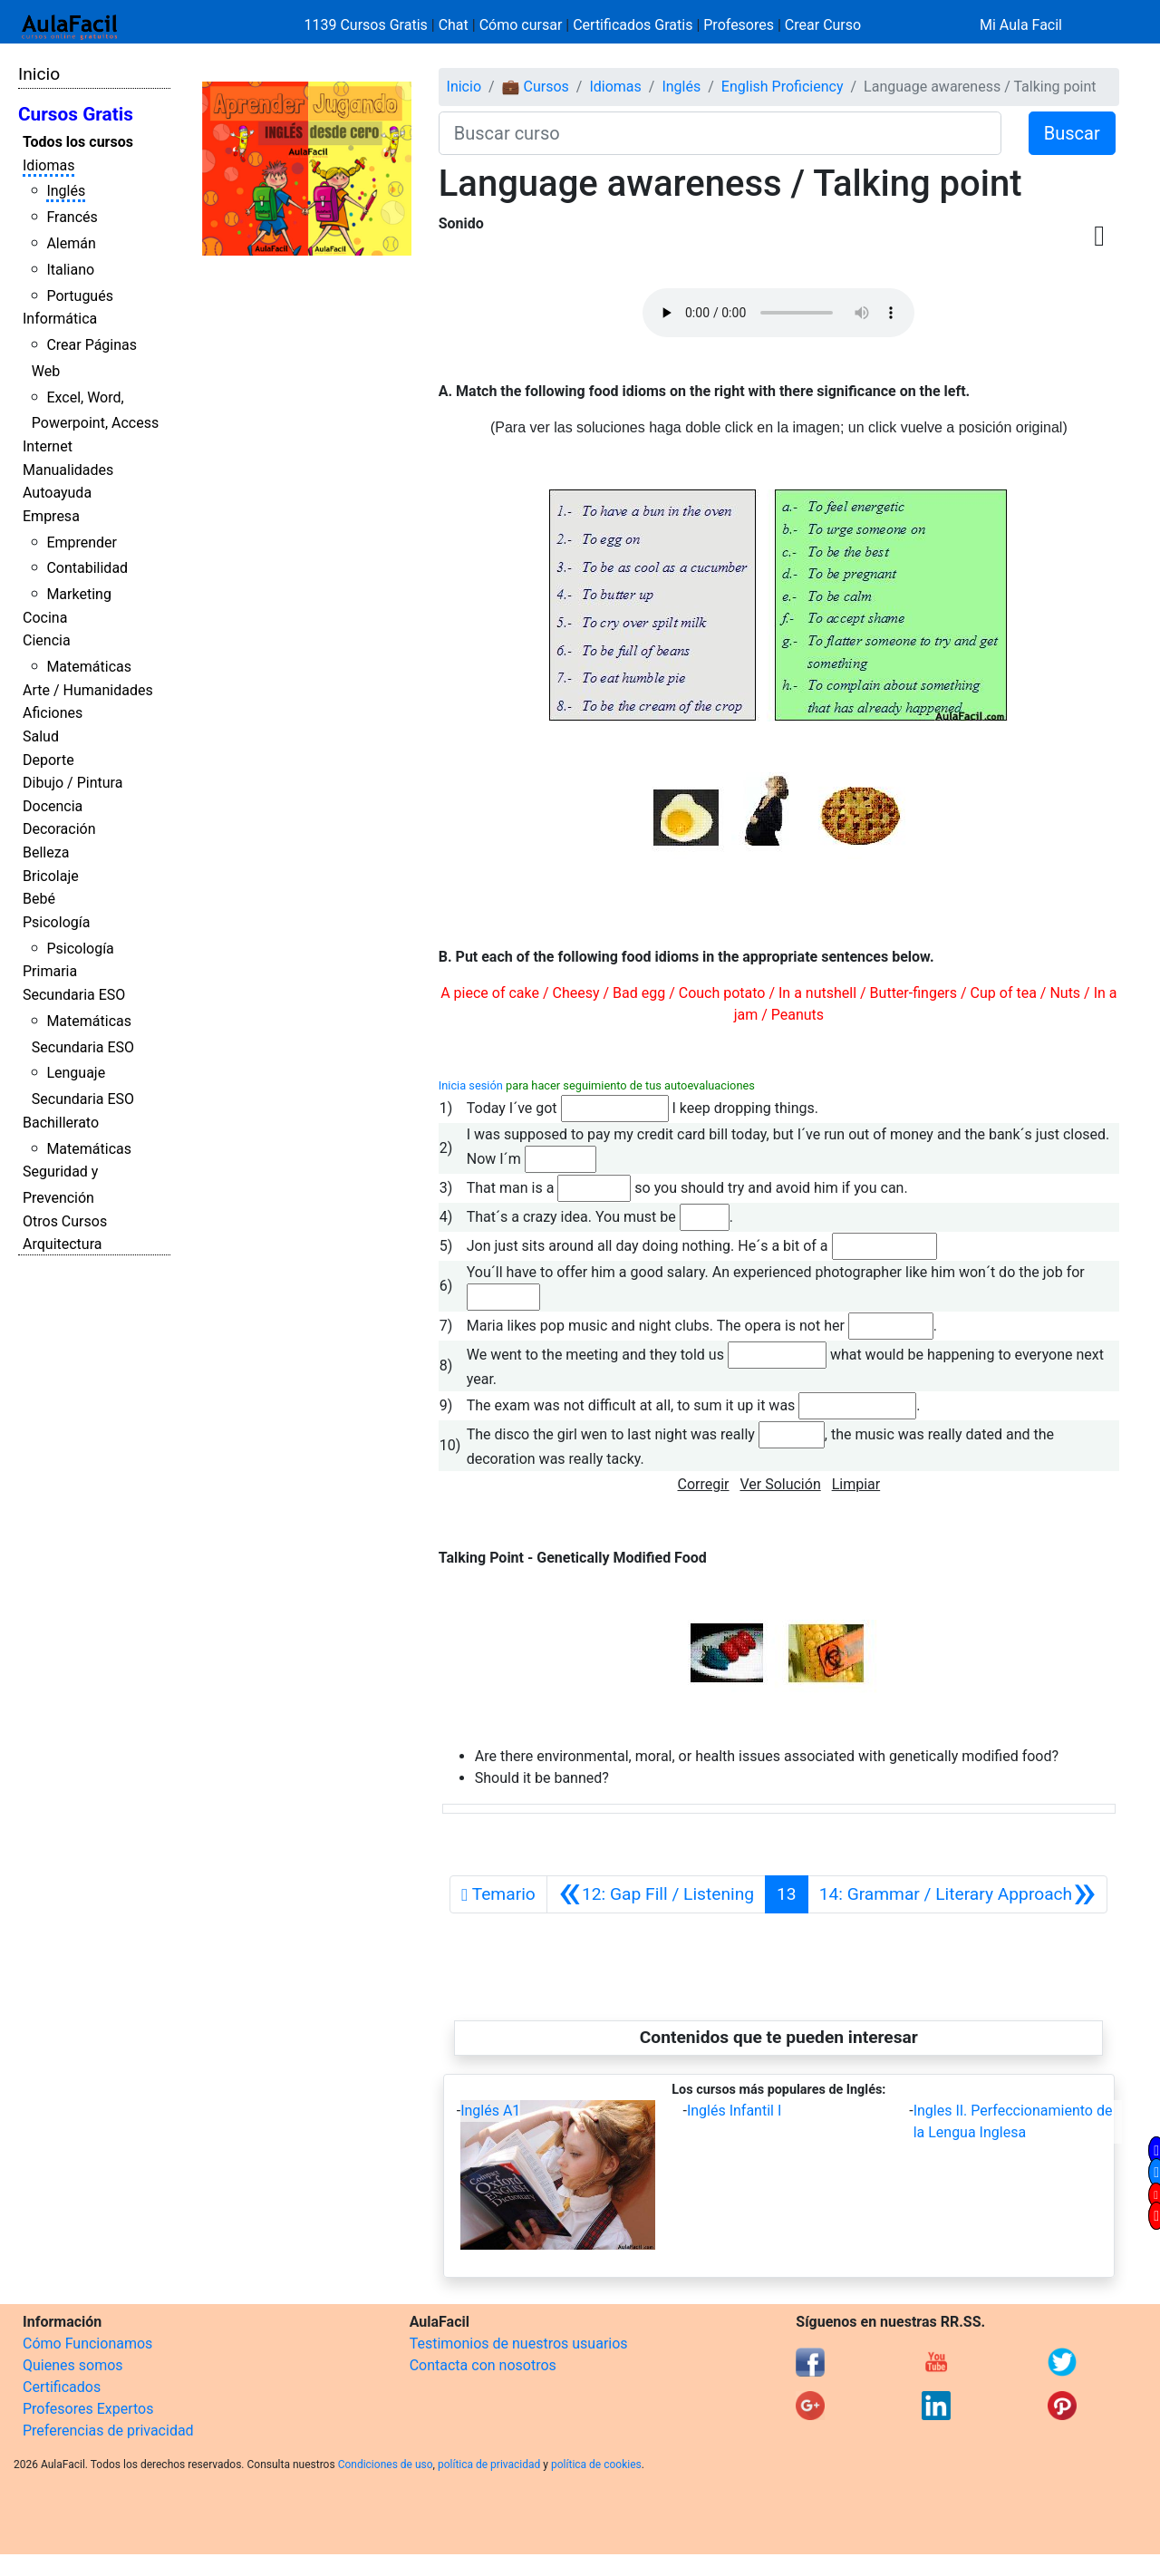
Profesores (738, 25)
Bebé (39, 898)
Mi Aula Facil (1021, 25)
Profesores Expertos (88, 2408)
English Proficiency (782, 86)
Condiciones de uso (385, 2464)
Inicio (39, 73)
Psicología (56, 922)
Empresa (51, 516)
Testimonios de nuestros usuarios (519, 2343)
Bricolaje (51, 876)
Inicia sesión (471, 1085)
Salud (41, 736)
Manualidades (68, 470)
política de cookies (596, 2464)
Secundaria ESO (74, 994)
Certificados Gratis (632, 25)
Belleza (46, 852)
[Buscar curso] (720, 133)
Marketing (78, 594)
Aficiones (52, 712)
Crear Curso (823, 25)
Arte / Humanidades (88, 690)
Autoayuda (57, 492)
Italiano (70, 269)
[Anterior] (656, 1894)
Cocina (45, 617)
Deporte (48, 760)
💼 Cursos (535, 86)
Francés (71, 217)
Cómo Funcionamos (87, 2343)
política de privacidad (489, 2464)
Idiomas (48, 165)
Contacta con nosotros (483, 2365)
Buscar (1072, 133)
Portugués (79, 296)
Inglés (65, 190)
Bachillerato (61, 1122)
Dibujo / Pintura (72, 782)
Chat (454, 25)
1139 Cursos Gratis (367, 25)
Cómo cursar (521, 25)
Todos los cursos (78, 141)
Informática (60, 318)
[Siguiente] (957, 1894)
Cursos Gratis (75, 114)
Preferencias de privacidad (108, 2430)
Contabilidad (87, 567)
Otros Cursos (65, 1221)
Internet (47, 446)
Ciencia (47, 640)
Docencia (52, 806)
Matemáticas (88, 666)
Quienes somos (73, 2365)
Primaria (50, 971)
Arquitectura (62, 1244)
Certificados (62, 2387)
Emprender (81, 542)
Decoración (59, 829)
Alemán (70, 243)
